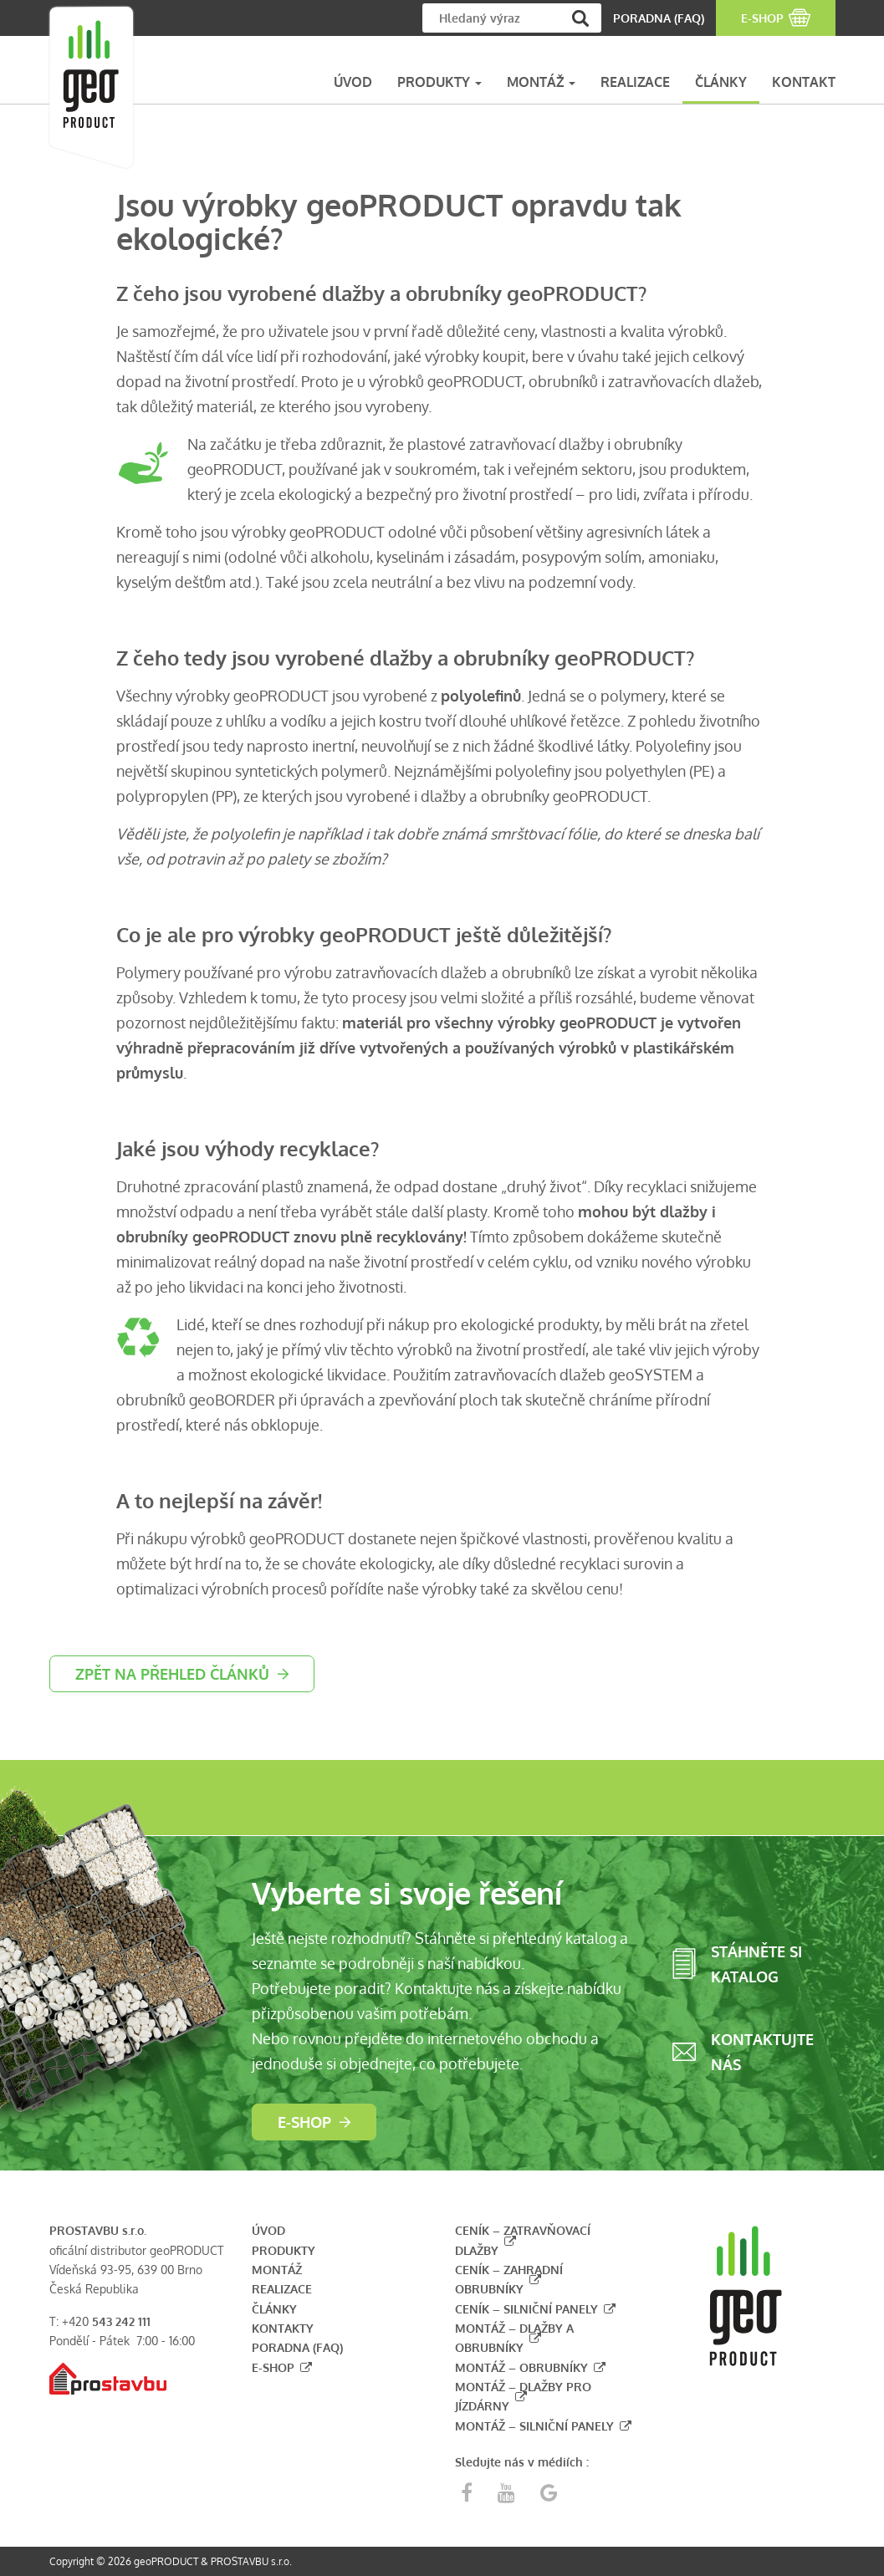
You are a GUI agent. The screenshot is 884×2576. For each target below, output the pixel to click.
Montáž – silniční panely (534, 2426)
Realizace (282, 2289)
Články (274, 2309)
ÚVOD (353, 82)
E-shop (304, 2122)
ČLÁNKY (721, 82)
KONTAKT (803, 82)
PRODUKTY (439, 82)
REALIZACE (635, 82)
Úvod (268, 2230)
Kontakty (283, 2328)
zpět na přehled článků (172, 1674)
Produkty (283, 2250)
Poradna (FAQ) (297, 2347)
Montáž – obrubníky (521, 2367)
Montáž (277, 2269)
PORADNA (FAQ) (658, 18)
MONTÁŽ (541, 82)
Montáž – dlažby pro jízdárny (523, 2396)
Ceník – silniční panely (526, 2309)
